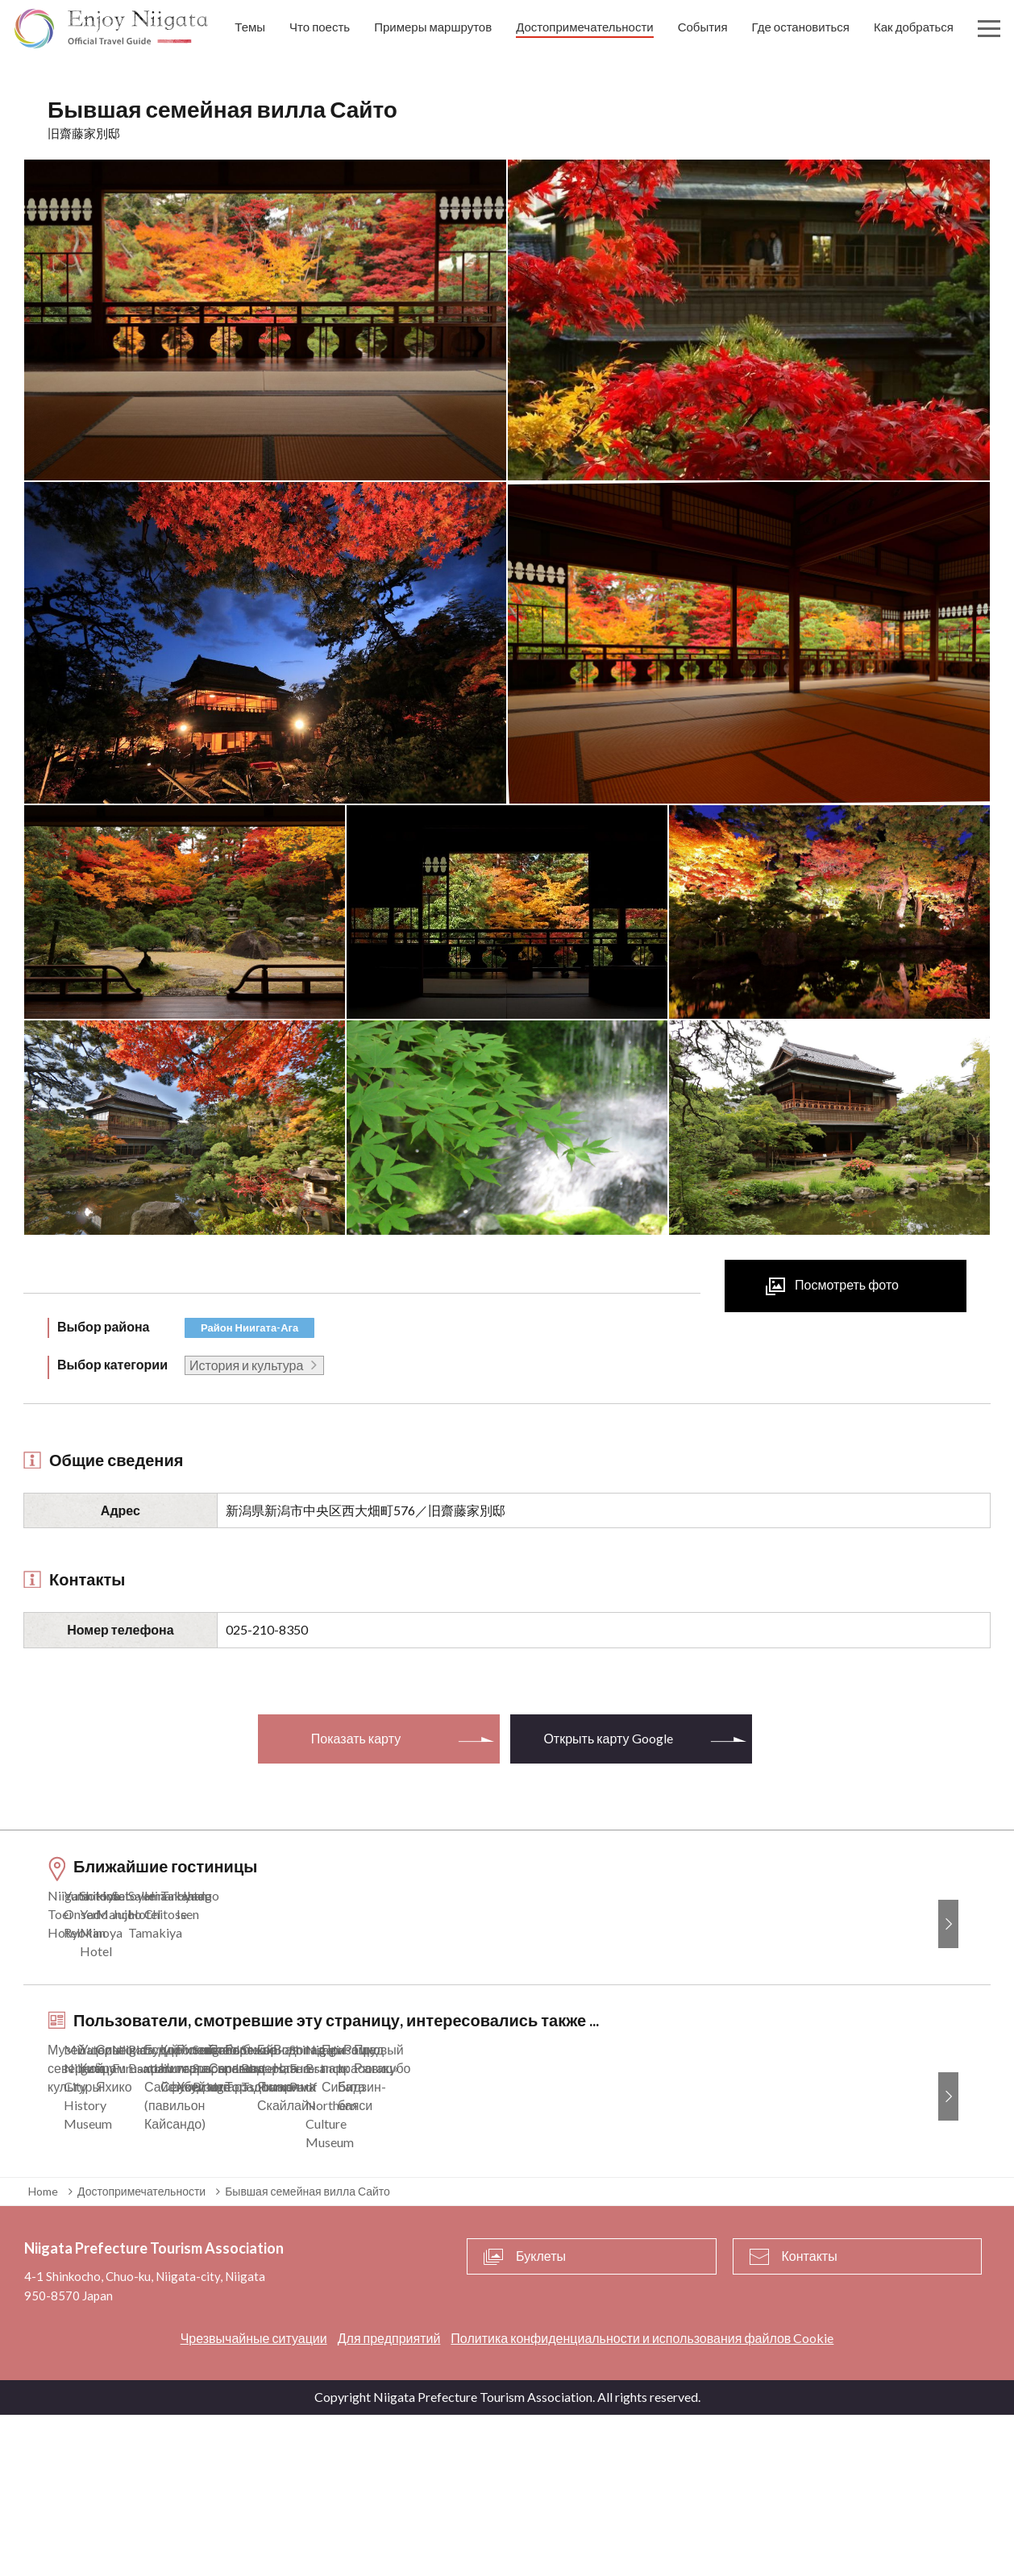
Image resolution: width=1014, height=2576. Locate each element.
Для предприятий (389, 2499)
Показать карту (356, 1738)
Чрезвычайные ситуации (254, 2499)
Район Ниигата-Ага (249, 1327)
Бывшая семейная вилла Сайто (307, 2352)
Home (43, 2352)
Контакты (809, 2417)
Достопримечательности (141, 2352)
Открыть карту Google (607, 1738)
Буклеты (541, 2417)
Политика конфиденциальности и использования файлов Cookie (642, 2499)
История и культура (246, 1365)
